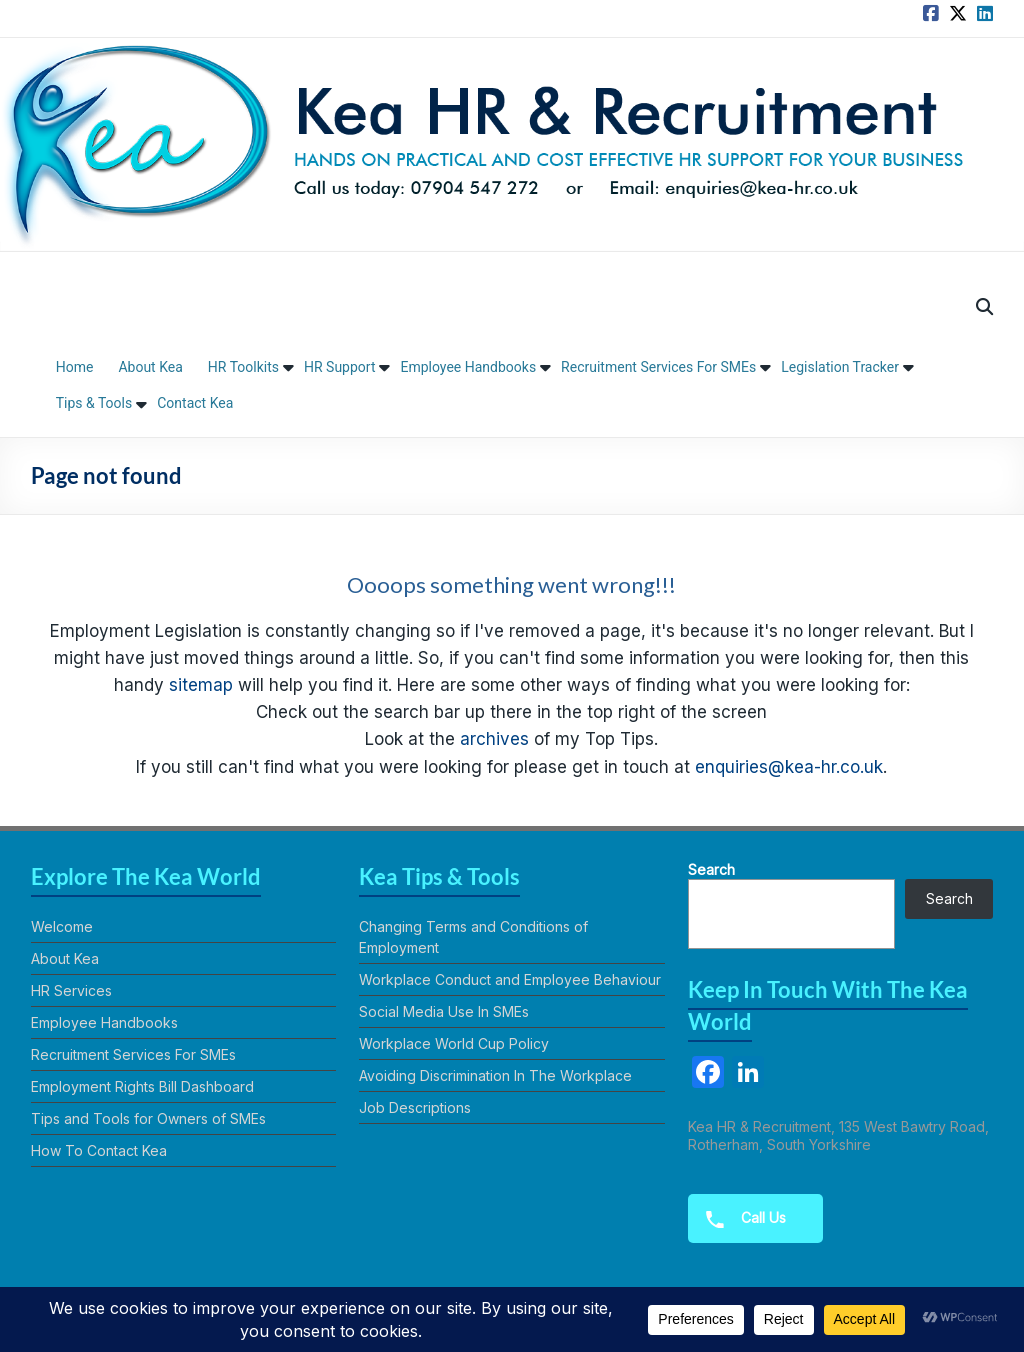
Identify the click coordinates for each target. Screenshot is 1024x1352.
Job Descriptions (415, 1107)
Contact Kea (195, 403)
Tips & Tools (94, 403)
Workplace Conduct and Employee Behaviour (510, 979)
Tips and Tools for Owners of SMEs (148, 1118)
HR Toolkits (243, 367)
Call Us (739, 1218)
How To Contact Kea (99, 1150)
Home (75, 367)
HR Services (71, 990)
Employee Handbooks (468, 367)
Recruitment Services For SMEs (658, 367)
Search (711, 869)
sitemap (201, 685)
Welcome (62, 926)
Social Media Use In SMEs (444, 1011)
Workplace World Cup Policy (454, 1043)
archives (494, 739)
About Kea (150, 367)
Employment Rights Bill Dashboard (142, 1086)
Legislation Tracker (840, 367)
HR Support (340, 367)
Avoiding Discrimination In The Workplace (495, 1075)
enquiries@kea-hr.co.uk (789, 767)
